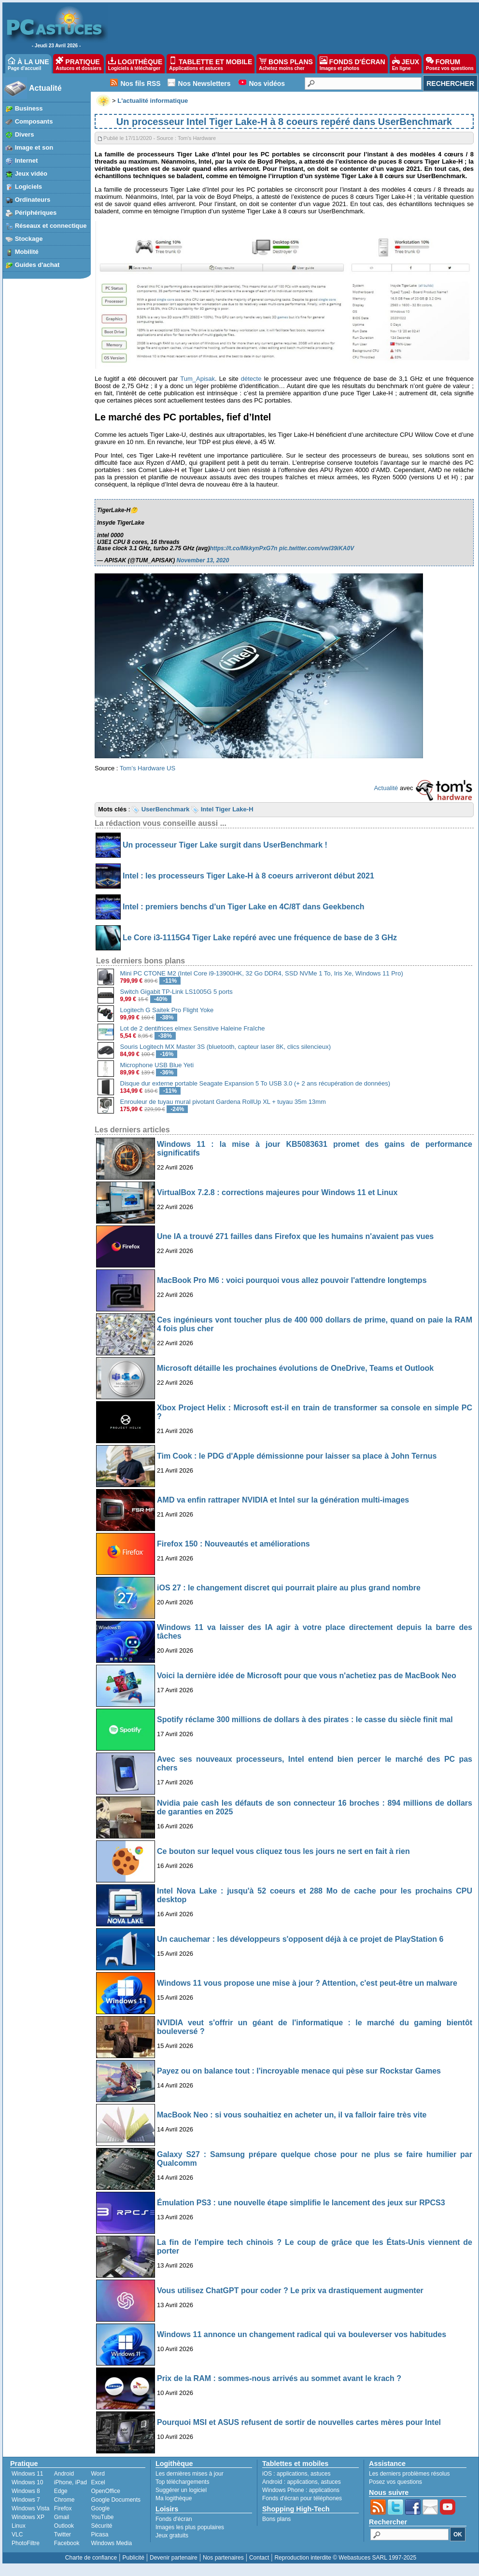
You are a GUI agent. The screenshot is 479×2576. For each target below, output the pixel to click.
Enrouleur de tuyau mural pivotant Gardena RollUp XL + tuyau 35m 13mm (223, 1101)
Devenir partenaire (173, 2557)
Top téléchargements (182, 2482)
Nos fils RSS (140, 83)
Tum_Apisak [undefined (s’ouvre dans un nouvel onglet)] (197, 378)
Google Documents (116, 2499)
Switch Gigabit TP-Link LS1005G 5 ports (176, 991)
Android (64, 2473)
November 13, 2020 (203, 560)
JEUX (405, 63)
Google (100, 2508)
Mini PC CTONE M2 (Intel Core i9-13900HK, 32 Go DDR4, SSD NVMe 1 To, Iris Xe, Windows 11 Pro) (261, 973)
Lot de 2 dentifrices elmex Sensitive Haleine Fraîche (192, 1028)
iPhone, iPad (70, 2482)
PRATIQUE (78, 63)
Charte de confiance (91, 2557)
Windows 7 (26, 2499)
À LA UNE (28, 63)
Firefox (63, 2508)
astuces (320, 2473)
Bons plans (276, 2519)
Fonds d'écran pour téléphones (302, 2498)
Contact (259, 2557)
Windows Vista (30, 2508)
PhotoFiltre (26, 2543)
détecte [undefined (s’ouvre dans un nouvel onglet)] (251, 378)
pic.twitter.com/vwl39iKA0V (316, 548)
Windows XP (28, 2517)
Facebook (67, 2543)
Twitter (62, 2534)
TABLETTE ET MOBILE (210, 63)
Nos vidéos (267, 83)
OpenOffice (105, 2491)
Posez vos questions (395, 2482)
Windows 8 (26, 2491)
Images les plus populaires (189, 2527)
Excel (98, 2482)
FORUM (450, 63)
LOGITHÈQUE (135, 63)
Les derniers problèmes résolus (409, 2473)
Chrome (64, 2499)
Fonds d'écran (173, 2519)
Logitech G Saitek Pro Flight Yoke (167, 1010)
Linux (19, 2525)
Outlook (64, 2525)
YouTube (102, 2517)
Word (97, 2473)
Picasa (99, 2534)
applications (292, 2473)
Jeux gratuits (171, 2535)
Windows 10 (27, 2482)
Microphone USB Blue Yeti (157, 1065)
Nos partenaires (223, 2557)
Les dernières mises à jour (189, 2473)
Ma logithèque (173, 2498)
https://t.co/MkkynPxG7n (243, 548)
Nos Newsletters (204, 83)
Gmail (61, 2517)
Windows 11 (27, 2473)
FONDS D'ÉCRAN (352, 63)
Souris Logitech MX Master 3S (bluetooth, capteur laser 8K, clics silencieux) (225, 1046)
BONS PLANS (286, 63)
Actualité (45, 88)
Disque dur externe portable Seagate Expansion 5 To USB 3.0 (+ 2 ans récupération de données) (255, 1083)
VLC (17, 2534)
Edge (61, 2491)
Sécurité (101, 2525)
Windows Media (111, 2543)
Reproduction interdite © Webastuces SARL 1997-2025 (345, 2557)
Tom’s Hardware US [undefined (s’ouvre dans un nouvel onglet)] (147, 768)
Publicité (133, 2557)
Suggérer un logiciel (181, 2490)
